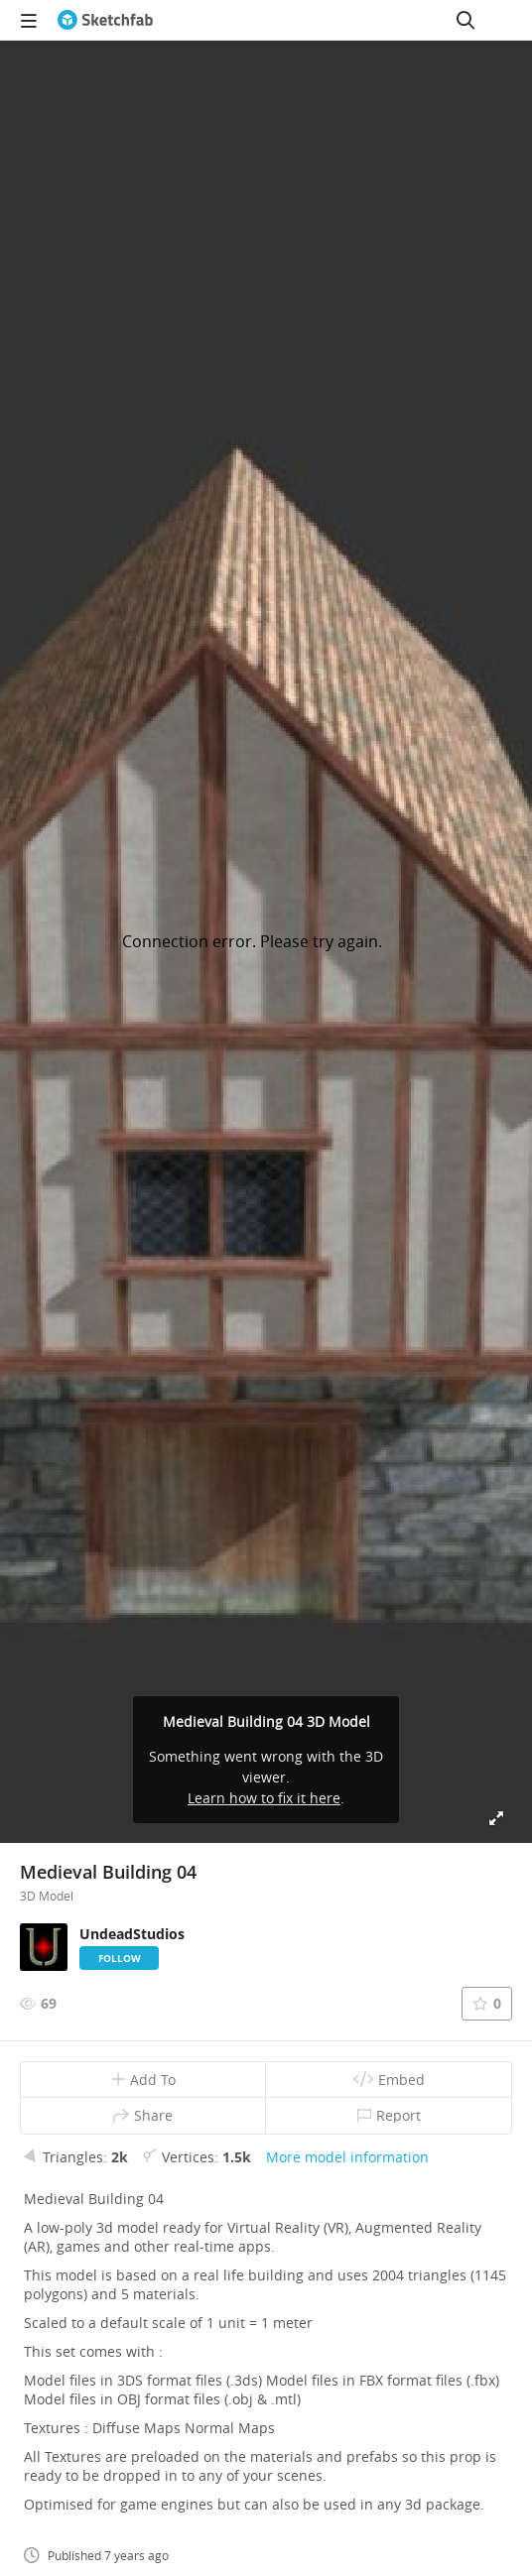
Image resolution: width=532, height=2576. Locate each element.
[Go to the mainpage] (105, 20)
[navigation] (29, 20)
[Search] (465, 20)
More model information (347, 2156)
